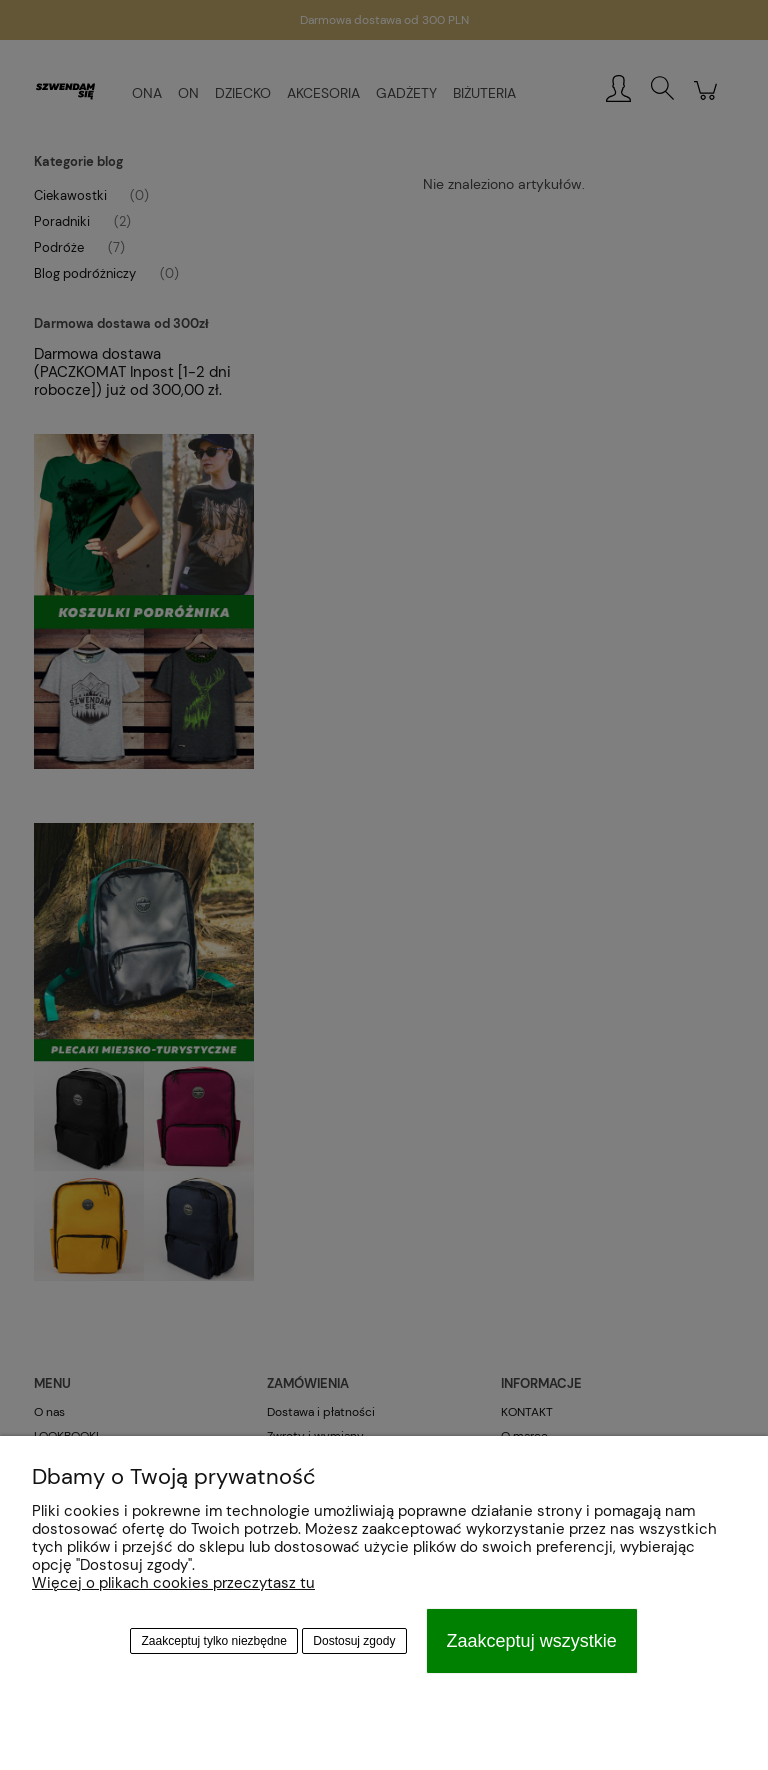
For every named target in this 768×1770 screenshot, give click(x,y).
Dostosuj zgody (354, 1641)
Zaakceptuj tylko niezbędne (214, 1641)
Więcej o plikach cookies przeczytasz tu (173, 1583)
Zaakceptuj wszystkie (532, 1641)
